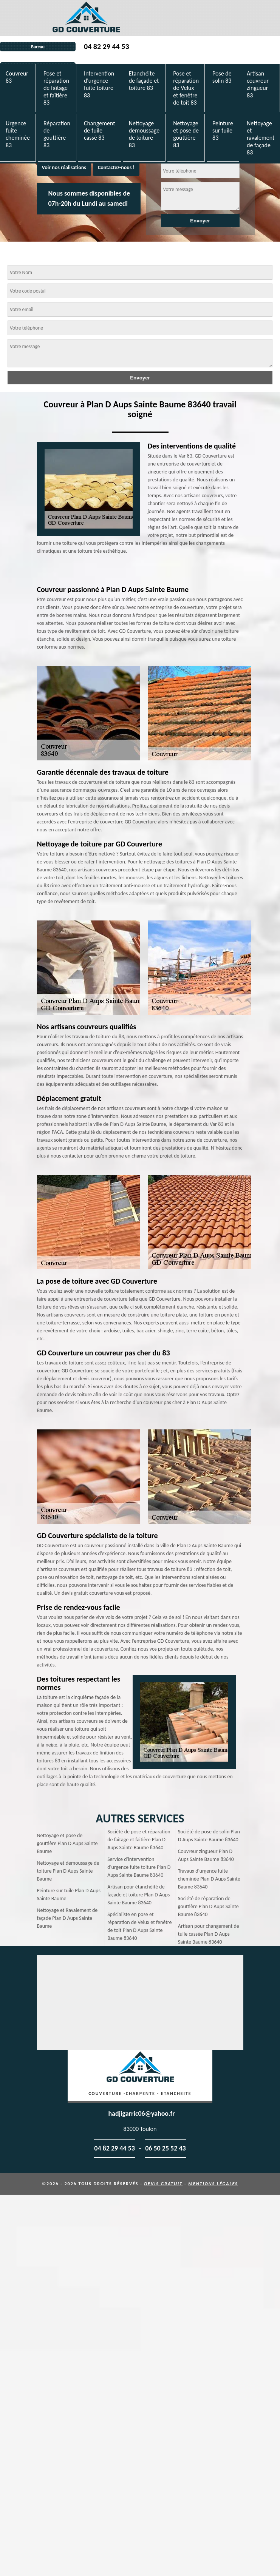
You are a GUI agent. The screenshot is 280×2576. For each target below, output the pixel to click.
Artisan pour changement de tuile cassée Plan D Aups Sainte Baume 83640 (208, 1934)
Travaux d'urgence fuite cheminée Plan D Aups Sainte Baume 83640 (209, 1879)
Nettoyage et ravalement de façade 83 (260, 138)
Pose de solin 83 (222, 77)
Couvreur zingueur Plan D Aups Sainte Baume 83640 (206, 1855)
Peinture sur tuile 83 (222, 130)
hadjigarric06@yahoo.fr (141, 2113)
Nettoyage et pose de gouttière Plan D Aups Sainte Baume (67, 1843)
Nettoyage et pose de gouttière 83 (186, 134)
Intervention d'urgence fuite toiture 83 (99, 84)
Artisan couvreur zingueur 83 (258, 84)
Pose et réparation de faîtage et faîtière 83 (56, 88)
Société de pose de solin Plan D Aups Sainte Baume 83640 (209, 1835)
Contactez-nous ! (116, 167)
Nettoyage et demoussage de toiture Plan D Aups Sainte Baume (68, 1871)
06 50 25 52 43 (165, 2148)
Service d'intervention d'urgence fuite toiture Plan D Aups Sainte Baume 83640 (138, 1867)
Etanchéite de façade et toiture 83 (144, 80)
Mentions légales (213, 2183)
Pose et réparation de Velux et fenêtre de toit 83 (186, 88)
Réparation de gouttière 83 (56, 134)
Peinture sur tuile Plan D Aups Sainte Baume (69, 1894)
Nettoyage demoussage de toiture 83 (144, 134)
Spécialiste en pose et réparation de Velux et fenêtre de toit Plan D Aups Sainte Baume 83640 (139, 1926)
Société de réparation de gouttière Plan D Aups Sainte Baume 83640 (208, 1906)
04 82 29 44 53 (106, 46)
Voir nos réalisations (64, 167)
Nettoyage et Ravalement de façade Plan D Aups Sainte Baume (67, 1918)
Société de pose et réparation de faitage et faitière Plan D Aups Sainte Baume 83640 (138, 1839)
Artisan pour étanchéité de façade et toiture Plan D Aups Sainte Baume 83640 (138, 1895)
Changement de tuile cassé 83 (99, 130)
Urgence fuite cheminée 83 (18, 134)
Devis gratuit (163, 2183)
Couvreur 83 (17, 77)
